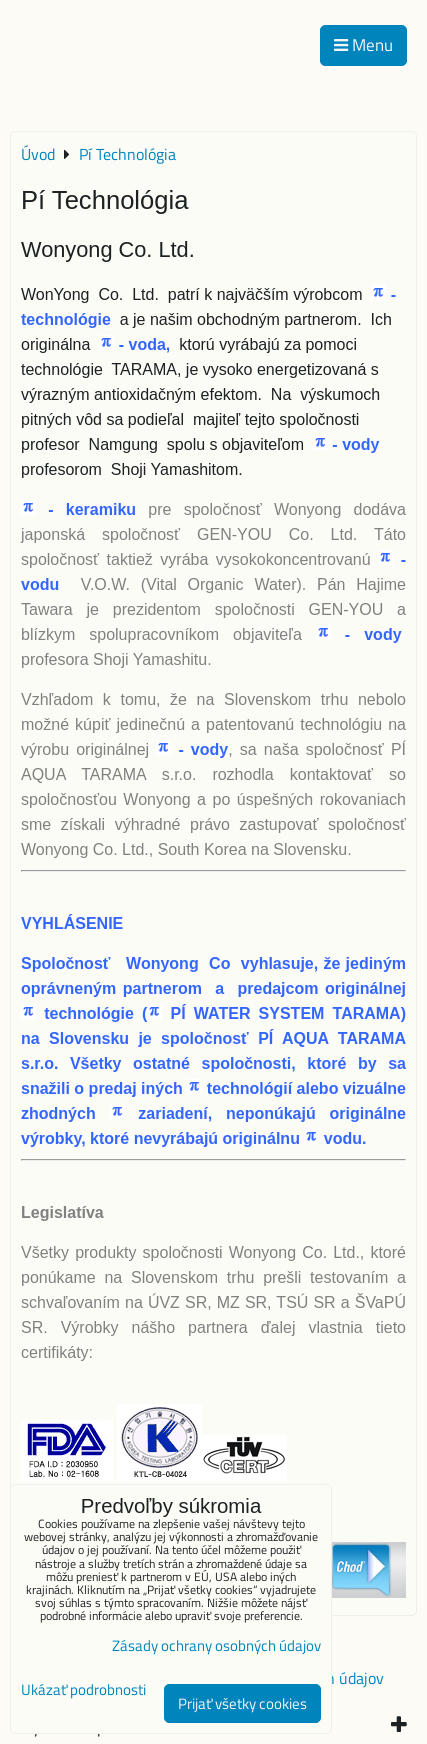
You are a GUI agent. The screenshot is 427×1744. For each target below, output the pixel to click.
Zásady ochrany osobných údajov (216, 1645)
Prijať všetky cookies (242, 1703)
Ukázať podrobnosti (83, 1690)
